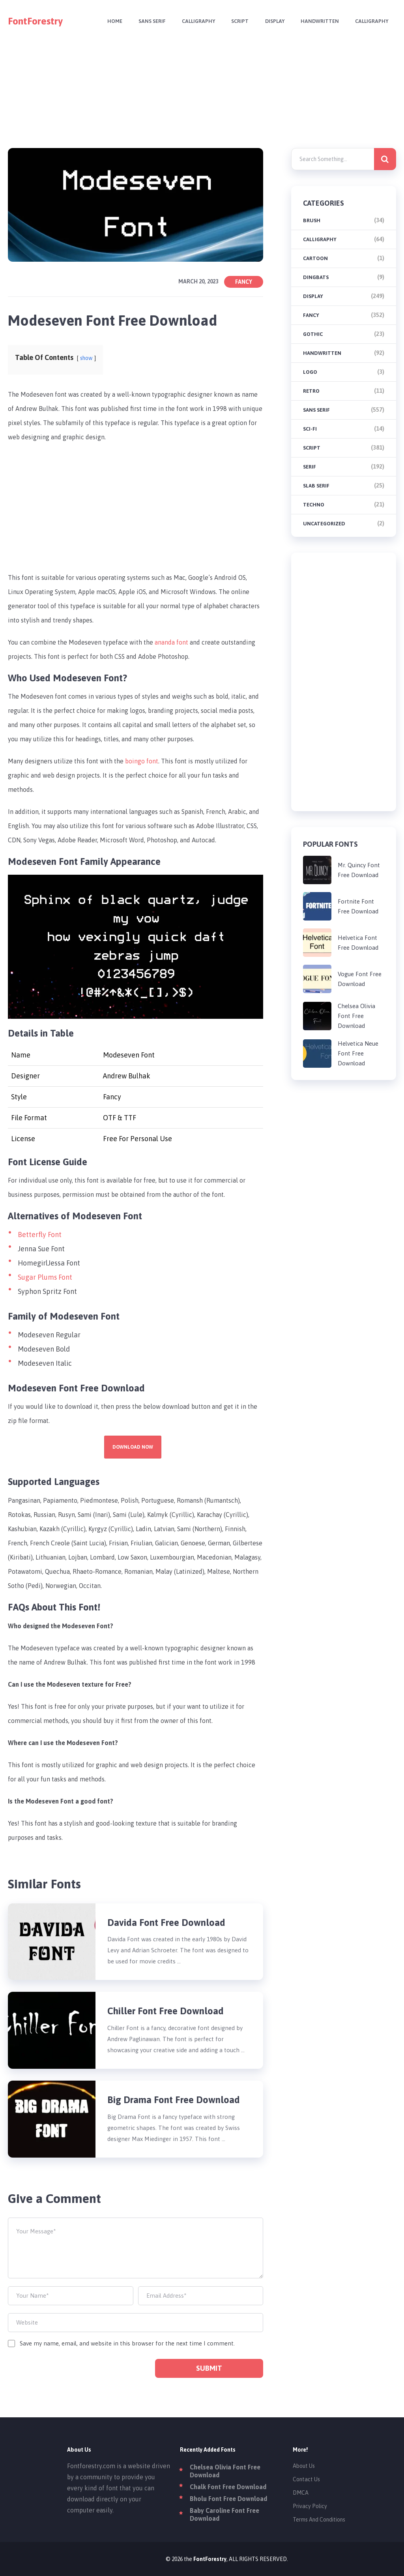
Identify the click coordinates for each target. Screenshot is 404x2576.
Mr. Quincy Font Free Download (359, 870)
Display (271, 21)
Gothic (313, 334)
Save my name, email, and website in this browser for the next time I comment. (127, 2343)
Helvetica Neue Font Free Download (358, 1053)
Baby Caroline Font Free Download (224, 2514)
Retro (311, 391)
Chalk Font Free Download (228, 2486)
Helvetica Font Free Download (358, 942)
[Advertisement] (202, 98)
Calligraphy (193, 21)
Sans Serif (146, 21)
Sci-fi (310, 429)
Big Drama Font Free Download (173, 2099)
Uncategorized (324, 524)
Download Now (132, 1447)
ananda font (171, 642)
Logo (310, 372)
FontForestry (35, 21)
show (86, 358)
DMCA (301, 2493)
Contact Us (306, 2479)
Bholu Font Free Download (228, 2498)
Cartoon (315, 258)
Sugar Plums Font (45, 1277)
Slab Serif (316, 486)
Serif (309, 467)
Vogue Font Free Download (360, 979)
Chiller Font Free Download (165, 2011)
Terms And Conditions (319, 2519)
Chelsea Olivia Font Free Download (356, 1016)
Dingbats (316, 277)
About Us (304, 2466)
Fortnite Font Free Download (358, 906)
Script (236, 21)
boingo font (141, 761)
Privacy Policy (310, 2506)
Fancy (243, 282)
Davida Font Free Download (166, 1922)
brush (311, 220)
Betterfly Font (40, 1234)
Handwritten (318, 21)
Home (107, 21)
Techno (313, 505)
